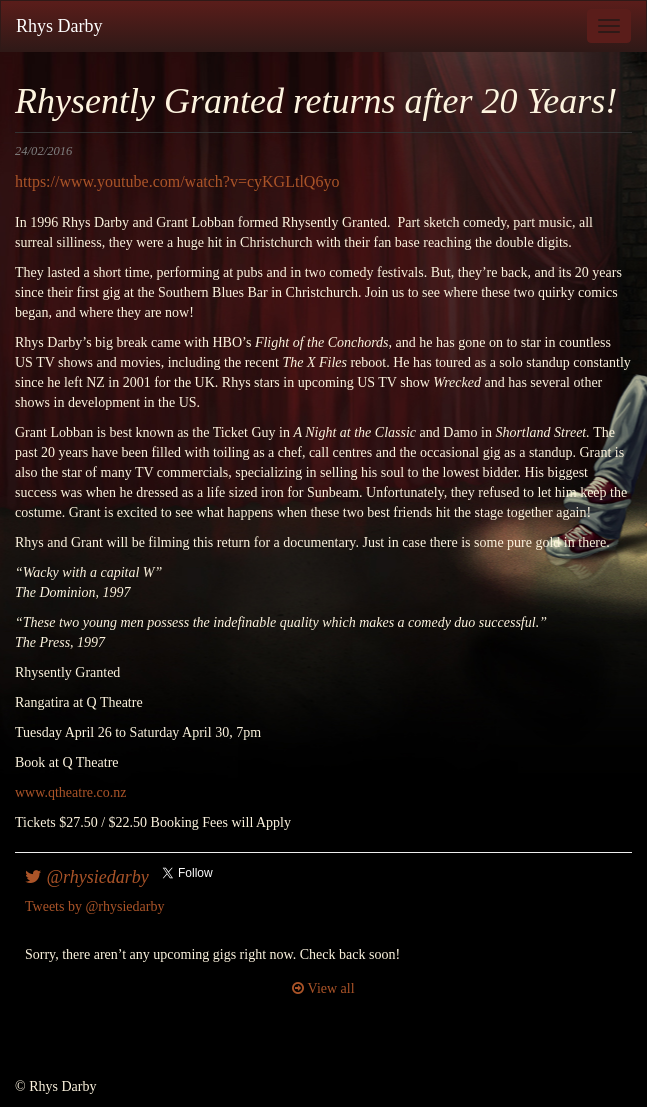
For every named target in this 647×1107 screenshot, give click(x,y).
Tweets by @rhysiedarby (94, 906)
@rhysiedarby (87, 877)
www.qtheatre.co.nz (70, 792)
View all (323, 988)
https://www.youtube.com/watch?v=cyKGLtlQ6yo (177, 181)
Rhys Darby (59, 26)
